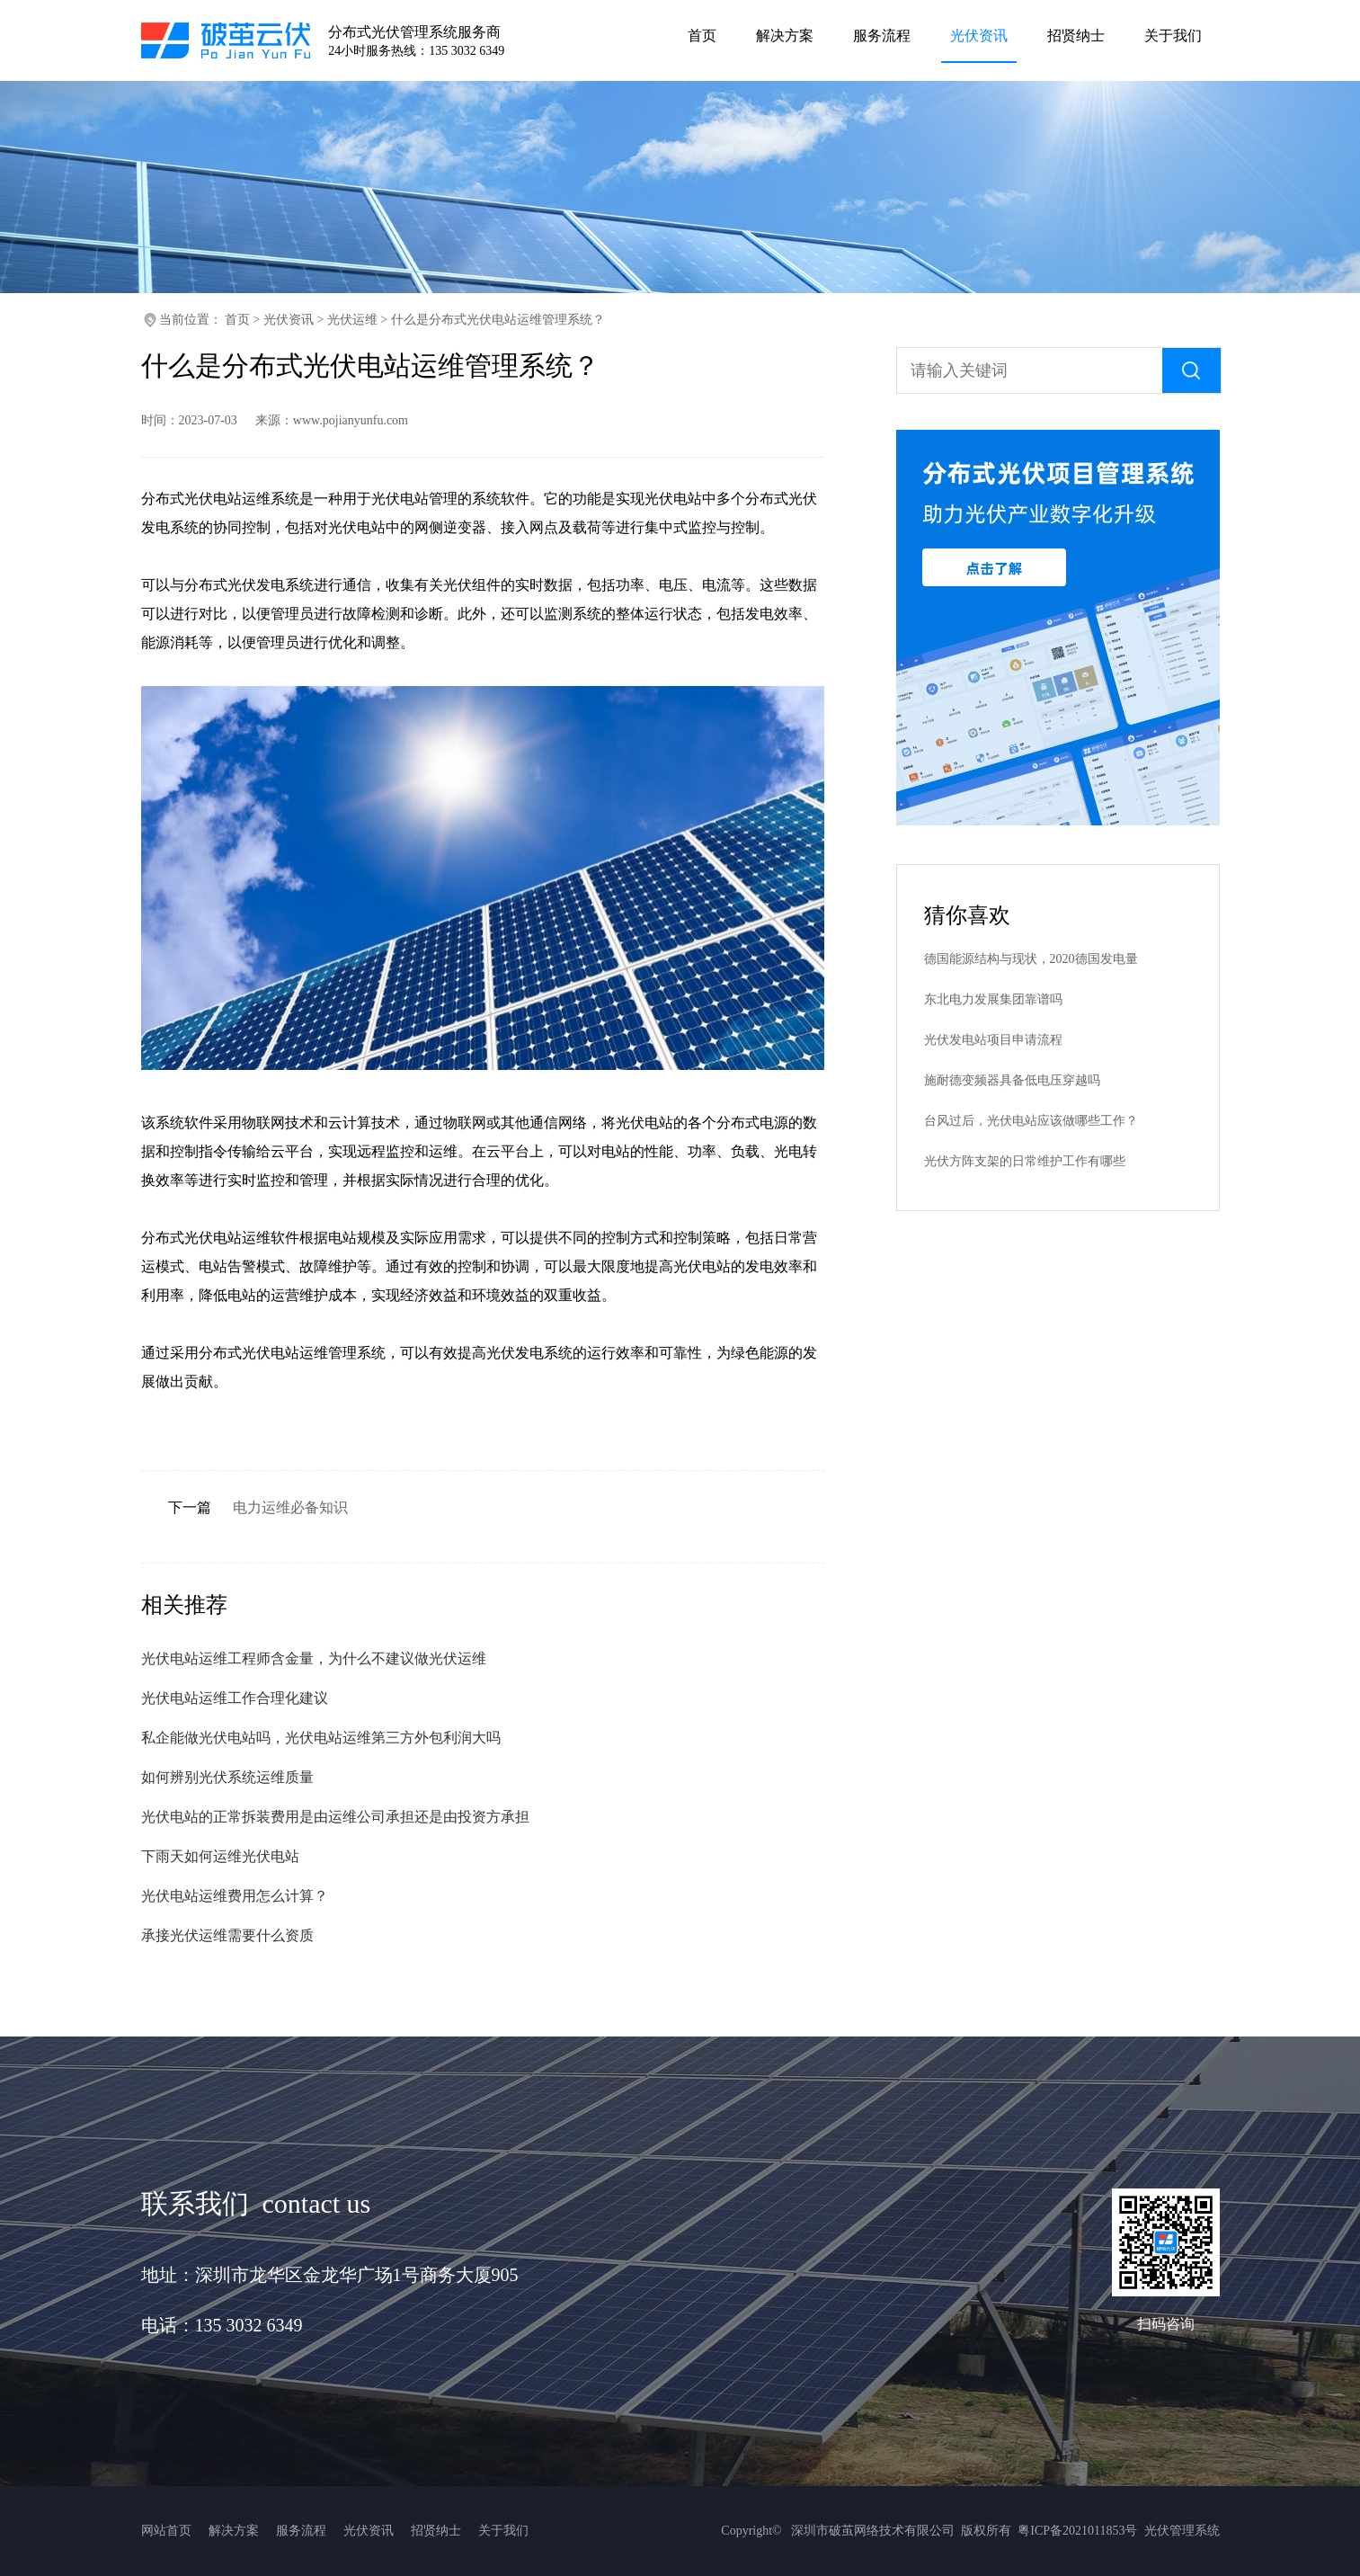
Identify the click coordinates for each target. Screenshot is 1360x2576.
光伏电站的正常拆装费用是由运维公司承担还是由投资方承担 (335, 1816)
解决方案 (234, 2530)
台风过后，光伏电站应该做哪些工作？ (1031, 1121)
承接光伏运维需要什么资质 (227, 1935)
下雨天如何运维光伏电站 (220, 1856)
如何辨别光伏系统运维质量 (227, 1777)
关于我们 (503, 2530)
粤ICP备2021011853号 (1077, 2530)
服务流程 (301, 2530)
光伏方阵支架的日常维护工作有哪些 (1024, 1161)
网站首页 (166, 2530)
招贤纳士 (436, 2530)
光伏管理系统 (1182, 2530)
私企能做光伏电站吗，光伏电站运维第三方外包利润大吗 (321, 1737)
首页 (237, 319)
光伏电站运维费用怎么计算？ (234, 1895)
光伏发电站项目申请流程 (993, 1040)
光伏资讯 (288, 319)
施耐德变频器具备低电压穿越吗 (1012, 1080)
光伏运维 (352, 319)
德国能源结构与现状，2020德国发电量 (1031, 959)
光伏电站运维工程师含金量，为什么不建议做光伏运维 (313, 1658)
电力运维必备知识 (290, 1507)
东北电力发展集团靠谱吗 (993, 999)
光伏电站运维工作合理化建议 (234, 1698)
